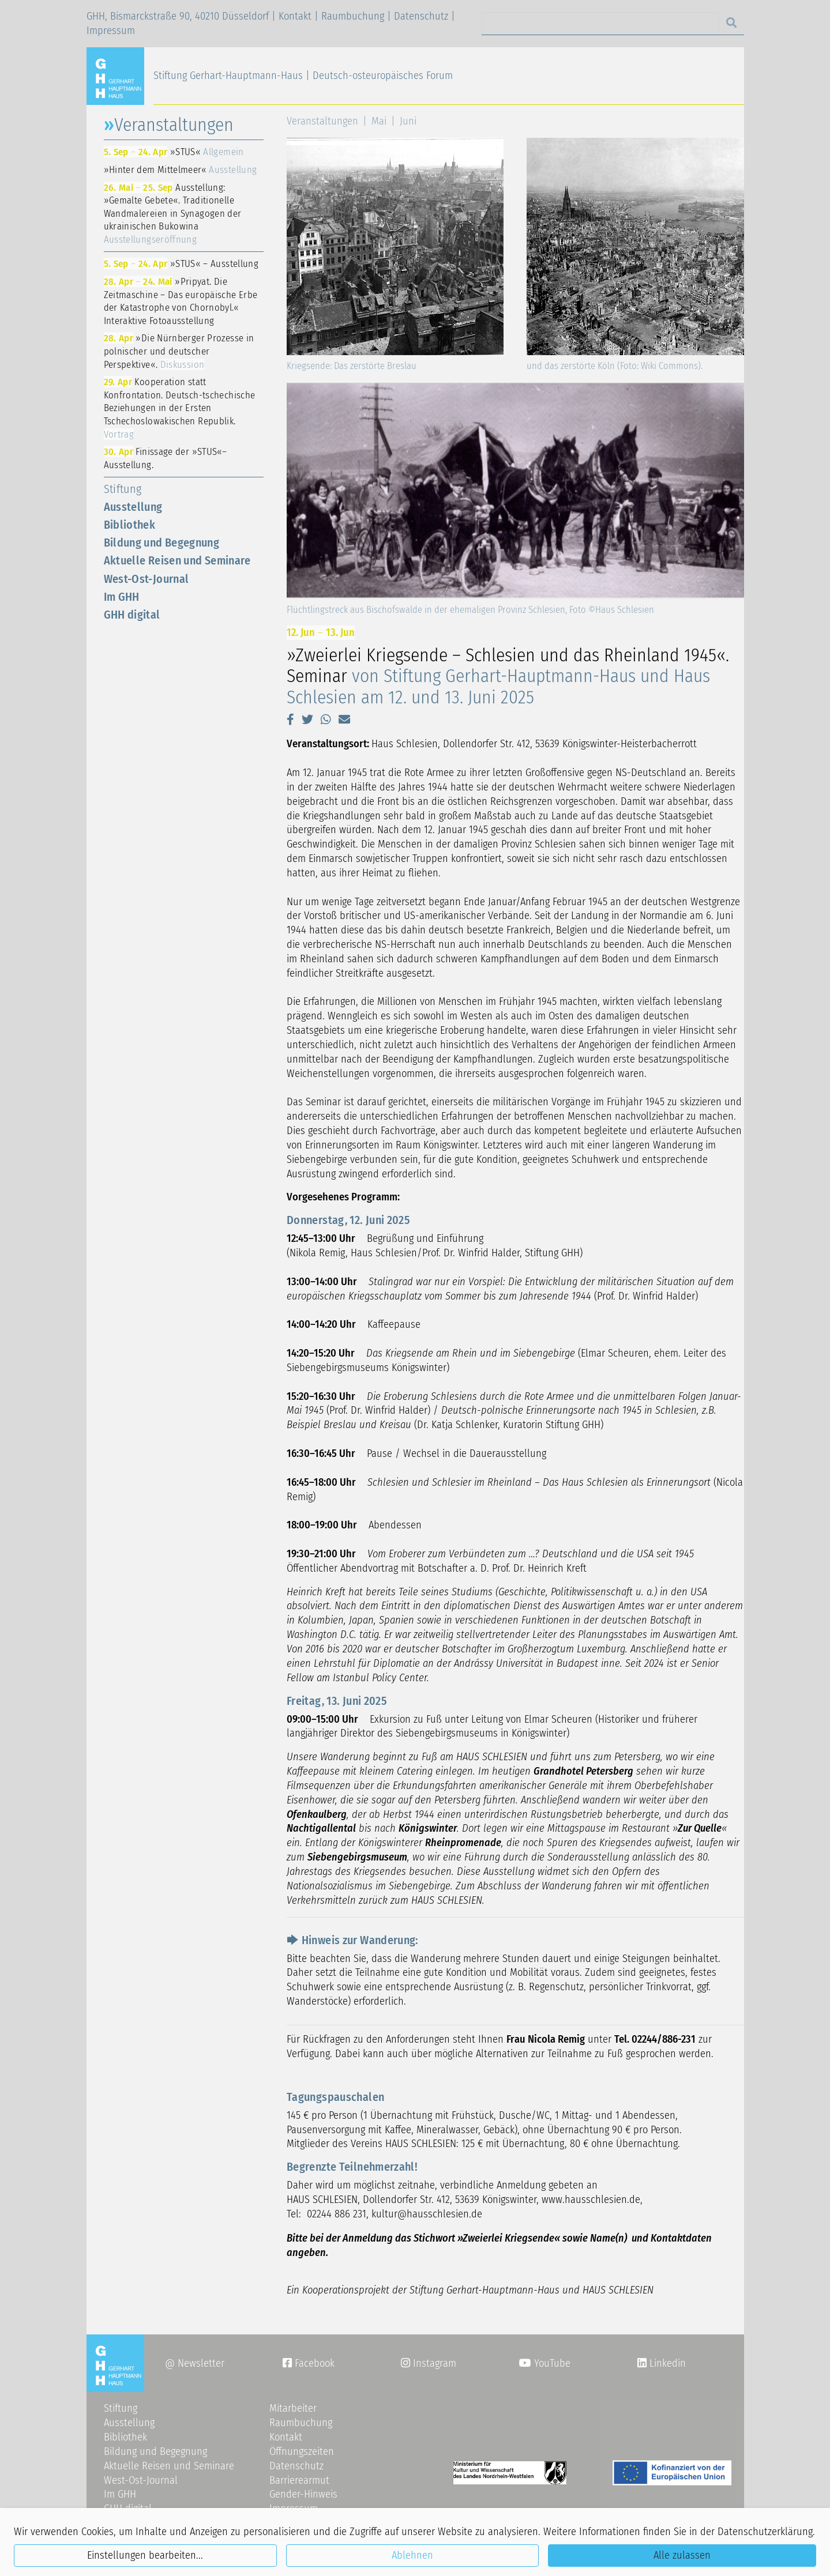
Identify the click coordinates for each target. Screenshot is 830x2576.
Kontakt (295, 16)
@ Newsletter (194, 2363)
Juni (408, 121)
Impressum (111, 30)
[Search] (600, 23)
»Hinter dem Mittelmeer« (180, 169)
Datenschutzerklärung (765, 2531)
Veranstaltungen (322, 121)
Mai (378, 121)
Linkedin (666, 2363)
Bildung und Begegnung (162, 542)
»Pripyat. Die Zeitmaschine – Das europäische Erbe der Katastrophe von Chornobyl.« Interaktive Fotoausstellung (181, 301)
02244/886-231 (664, 2039)
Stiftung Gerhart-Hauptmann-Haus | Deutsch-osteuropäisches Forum (303, 75)
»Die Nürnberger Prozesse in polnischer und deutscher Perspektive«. (179, 351)
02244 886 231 (336, 2214)
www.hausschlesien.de (591, 2199)
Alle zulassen (682, 2555)
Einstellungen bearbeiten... (145, 2555)
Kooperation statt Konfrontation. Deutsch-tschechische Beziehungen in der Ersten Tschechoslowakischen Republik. (180, 407)
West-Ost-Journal (146, 579)
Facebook (309, 2363)
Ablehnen (412, 2555)
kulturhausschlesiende (426, 2214)
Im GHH (122, 597)
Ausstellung (133, 507)
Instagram (428, 2363)
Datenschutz (421, 16)
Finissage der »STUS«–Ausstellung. (165, 458)
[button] (290, 719)
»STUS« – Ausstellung (181, 263)
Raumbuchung (352, 16)
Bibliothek (130, 525)
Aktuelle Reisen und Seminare (177, 560)
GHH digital (132, 615)
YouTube (544, 2363)
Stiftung (123, 489)
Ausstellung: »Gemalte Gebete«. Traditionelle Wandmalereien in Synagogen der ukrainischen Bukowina (173, 213)
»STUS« (174, 151)
